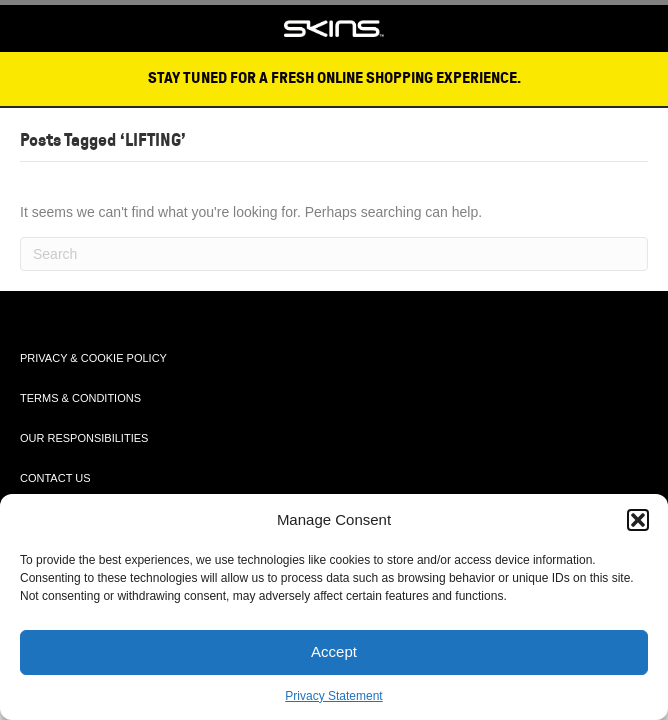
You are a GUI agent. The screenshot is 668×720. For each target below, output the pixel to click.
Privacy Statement (333, 696)
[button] (638, 520)
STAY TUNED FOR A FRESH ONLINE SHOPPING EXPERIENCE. (334, 78)
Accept (334, 651)
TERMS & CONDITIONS (80, 398)
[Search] (334, 254)
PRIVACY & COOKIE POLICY (93, 358)
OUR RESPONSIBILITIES (84, 438)
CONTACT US (55, 478)
